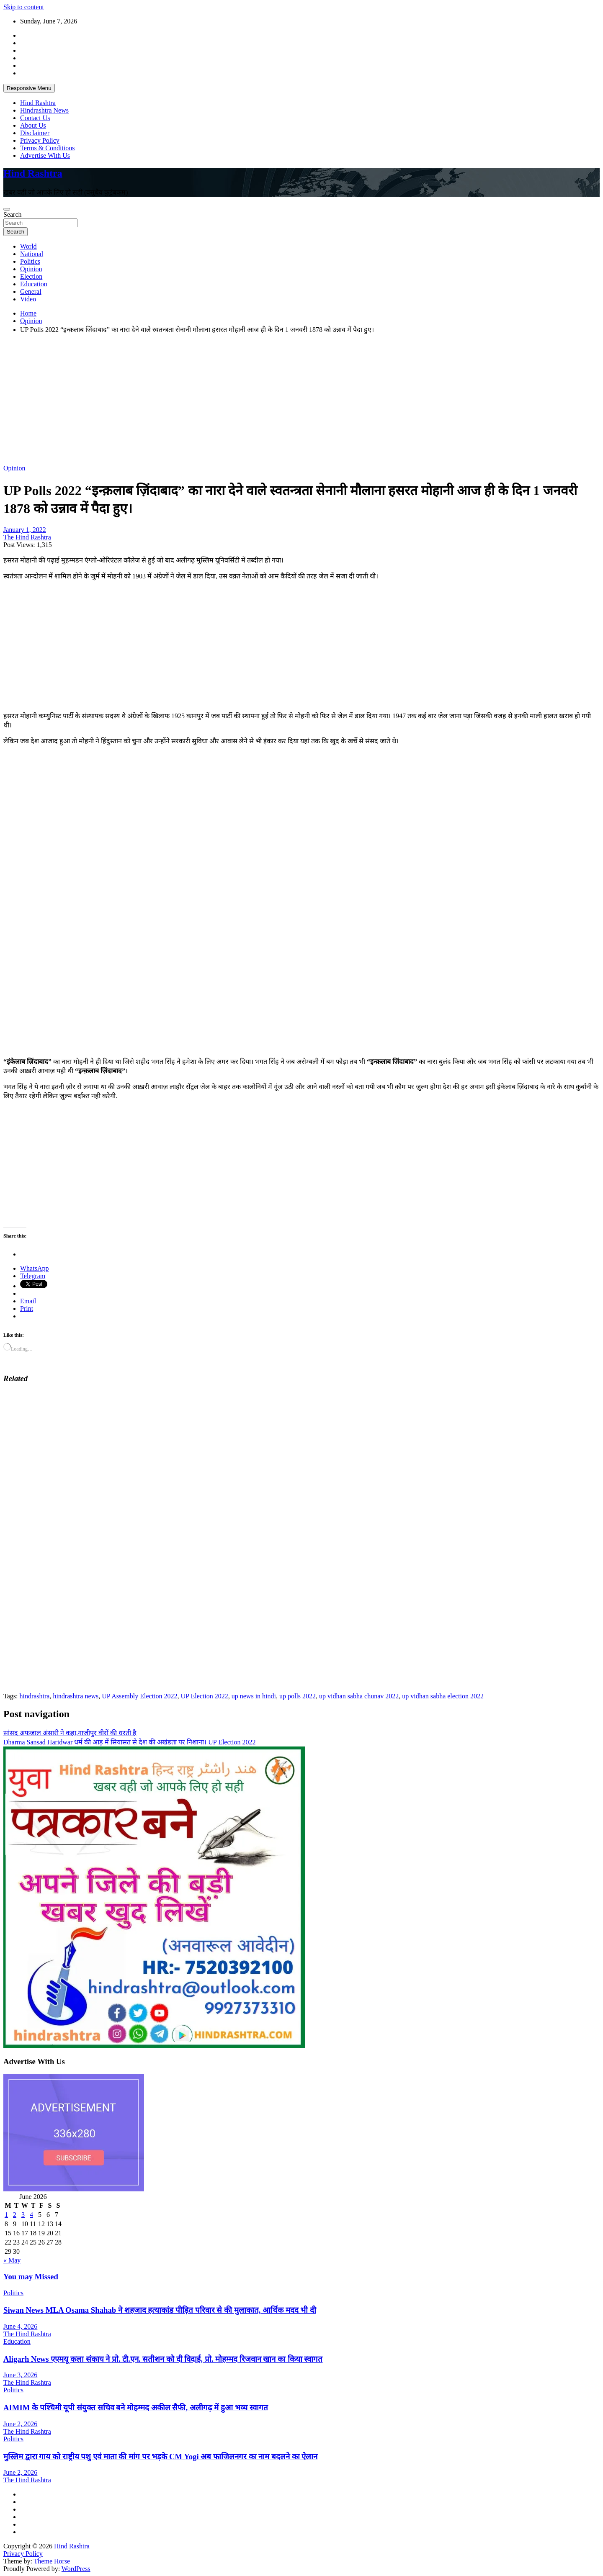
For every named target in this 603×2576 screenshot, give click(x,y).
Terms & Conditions (47, 148)
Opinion (31, 268)
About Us (33, 125)
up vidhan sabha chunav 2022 (359, 1696)
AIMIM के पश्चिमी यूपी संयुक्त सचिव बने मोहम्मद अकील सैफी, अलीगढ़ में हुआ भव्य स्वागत (135, 2407)
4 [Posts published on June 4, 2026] (31, 2214)
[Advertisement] (254, 399)
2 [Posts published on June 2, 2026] (14, 2214)
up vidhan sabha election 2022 (443, 1696)
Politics (30, 261)
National (31, 253)
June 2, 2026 (20, 2423)
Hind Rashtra (38, 102)
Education (33, 284)
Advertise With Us (45, 155)
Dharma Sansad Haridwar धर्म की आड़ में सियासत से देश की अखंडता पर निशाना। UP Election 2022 (129, 1742)
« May (12, 2260)
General (30, 291)
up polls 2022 (297, 1696)
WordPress (76, 2568)
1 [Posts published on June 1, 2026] (6, 2214)
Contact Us (35, 117)
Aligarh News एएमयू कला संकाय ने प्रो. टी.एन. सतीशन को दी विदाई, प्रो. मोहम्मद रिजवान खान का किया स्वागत (162, 2359)
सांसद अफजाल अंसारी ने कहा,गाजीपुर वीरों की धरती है (70, 1732)
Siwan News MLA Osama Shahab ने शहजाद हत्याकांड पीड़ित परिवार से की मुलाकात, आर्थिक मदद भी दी (159, 2310)
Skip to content (23, 6)
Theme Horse (52, 2561)
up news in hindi (254, 1696)
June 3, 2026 (20, 2374)
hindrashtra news (75, 1696)
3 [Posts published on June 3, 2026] (23, 2214)
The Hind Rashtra (27, 537)
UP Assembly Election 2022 (139, 1696)
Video (28, 299)
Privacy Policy (39, 140)
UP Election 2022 (204, 1696)
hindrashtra (34, 1696)
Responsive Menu (29, 88)
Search (12, 214)
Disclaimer (34, 132)
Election (31, 276)
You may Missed (30, 2276)
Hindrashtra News (44, 110)
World (28, 246)
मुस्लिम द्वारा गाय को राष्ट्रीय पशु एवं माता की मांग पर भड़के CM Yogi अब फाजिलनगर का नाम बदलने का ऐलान (160, 2456)
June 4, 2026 (20, 2326)
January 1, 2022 (24, 529)
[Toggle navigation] (6, 209)
